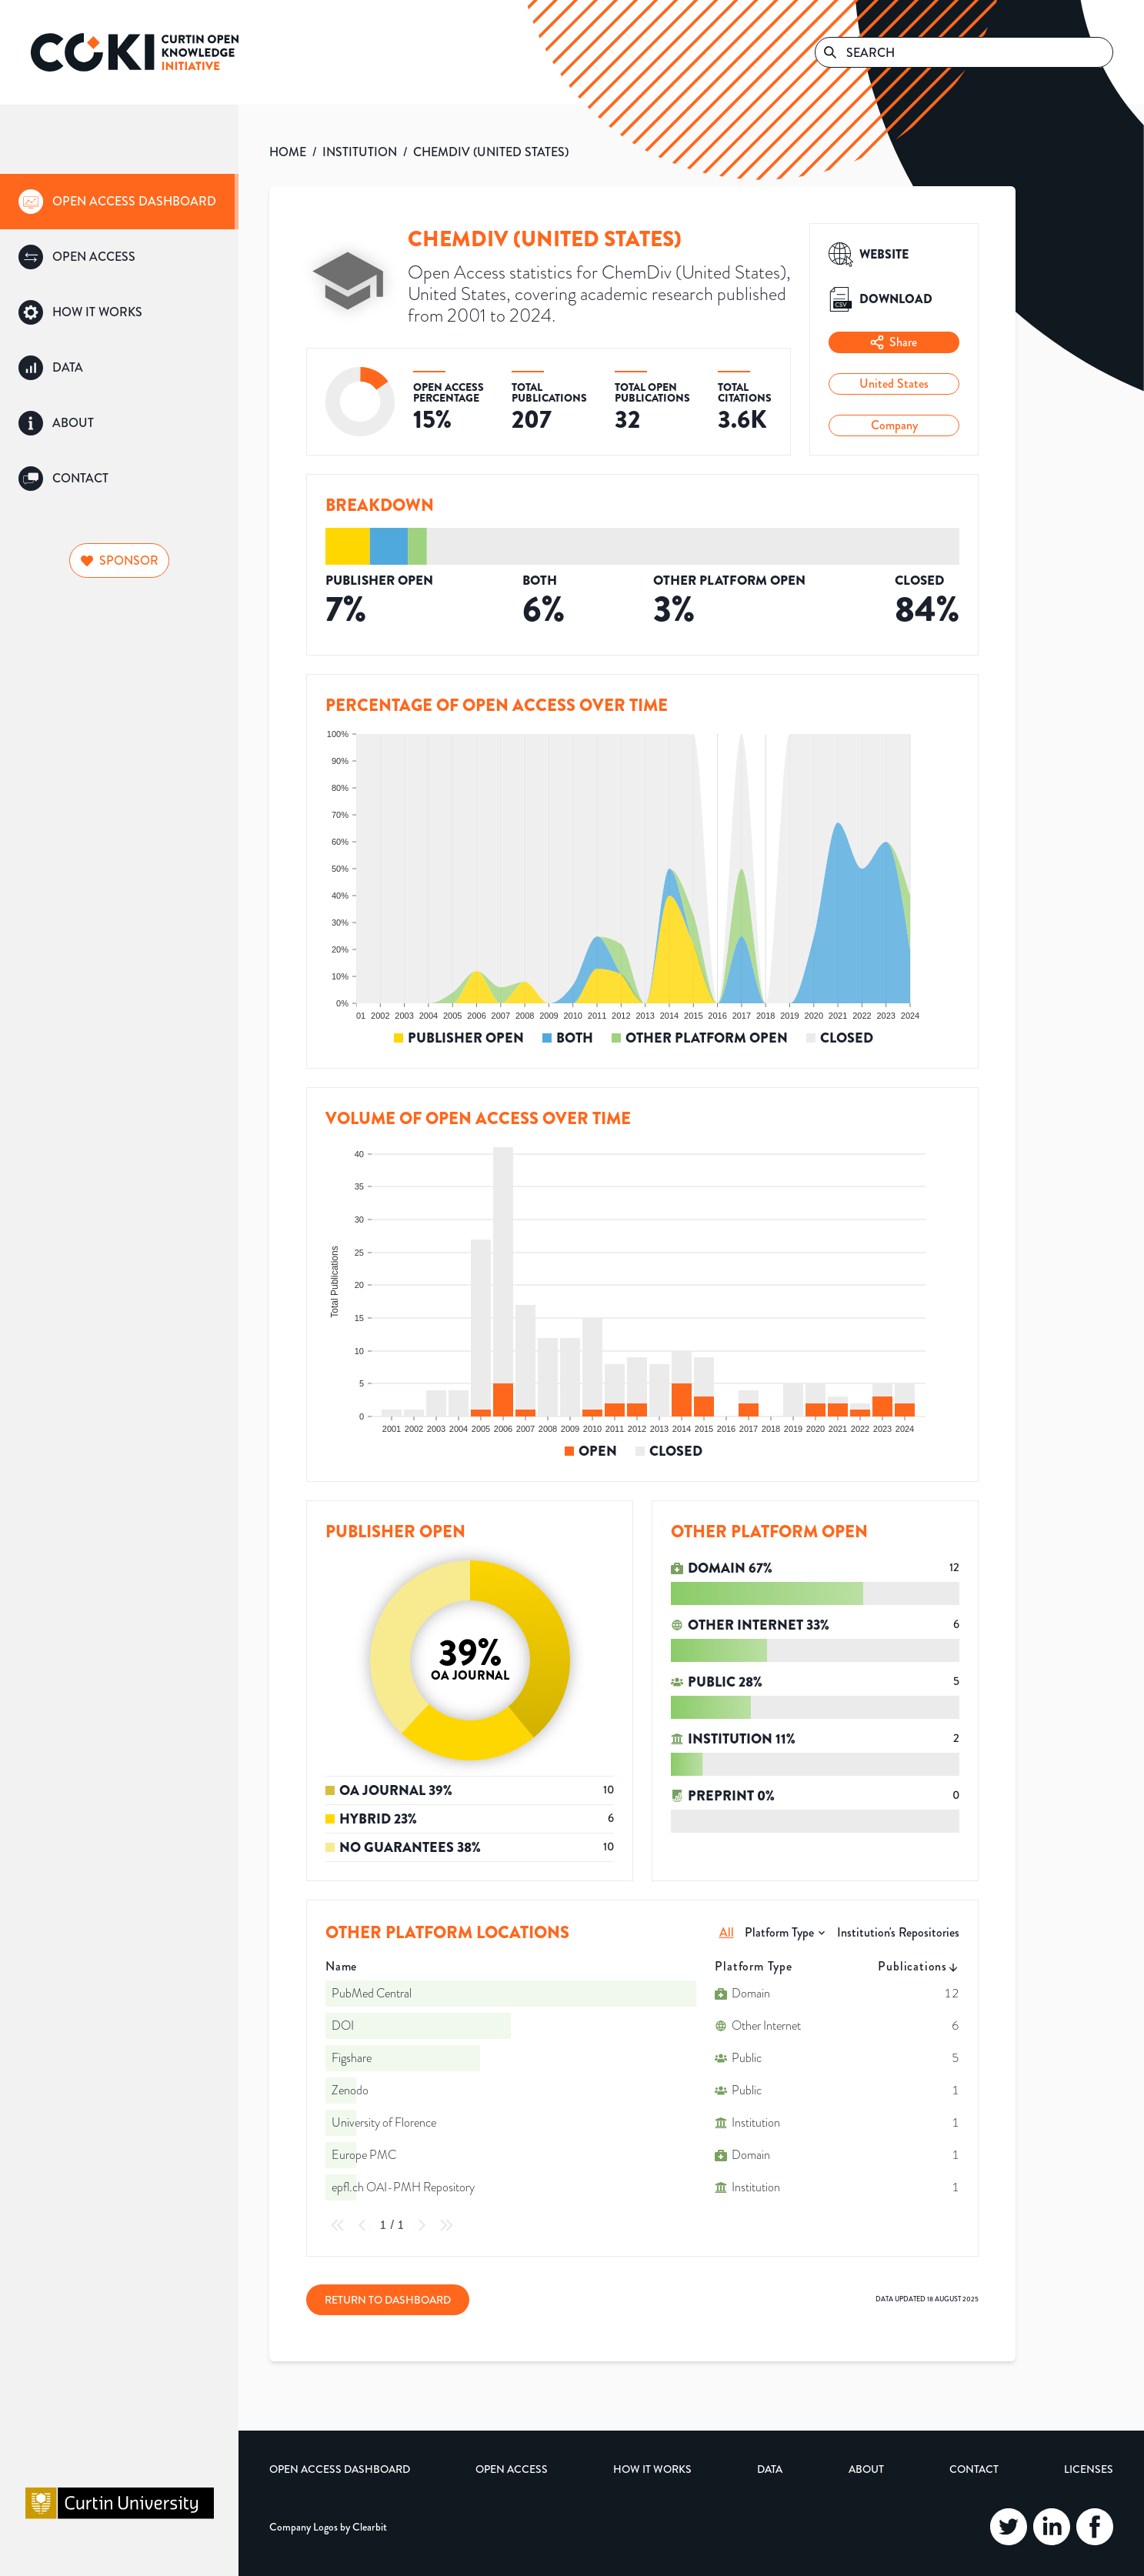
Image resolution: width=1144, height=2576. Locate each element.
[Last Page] (446, 2225)
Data (769, 2469)
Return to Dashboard (388, 2299)
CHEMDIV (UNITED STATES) (491, 152)
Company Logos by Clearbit (328, 2526)
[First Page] (337, 2225)
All (726, 1932)
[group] (119, 201)
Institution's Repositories (898, 1932)
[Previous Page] (362, 2225)
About (866, 2469)
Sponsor (119, 560)
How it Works (652, 2469)
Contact (974, 2469)
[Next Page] (421, 2225)
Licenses (1088, 2469)
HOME (287, 152)
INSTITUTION (359, 152)
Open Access (511, 2469)
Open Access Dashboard (339, 2469)
